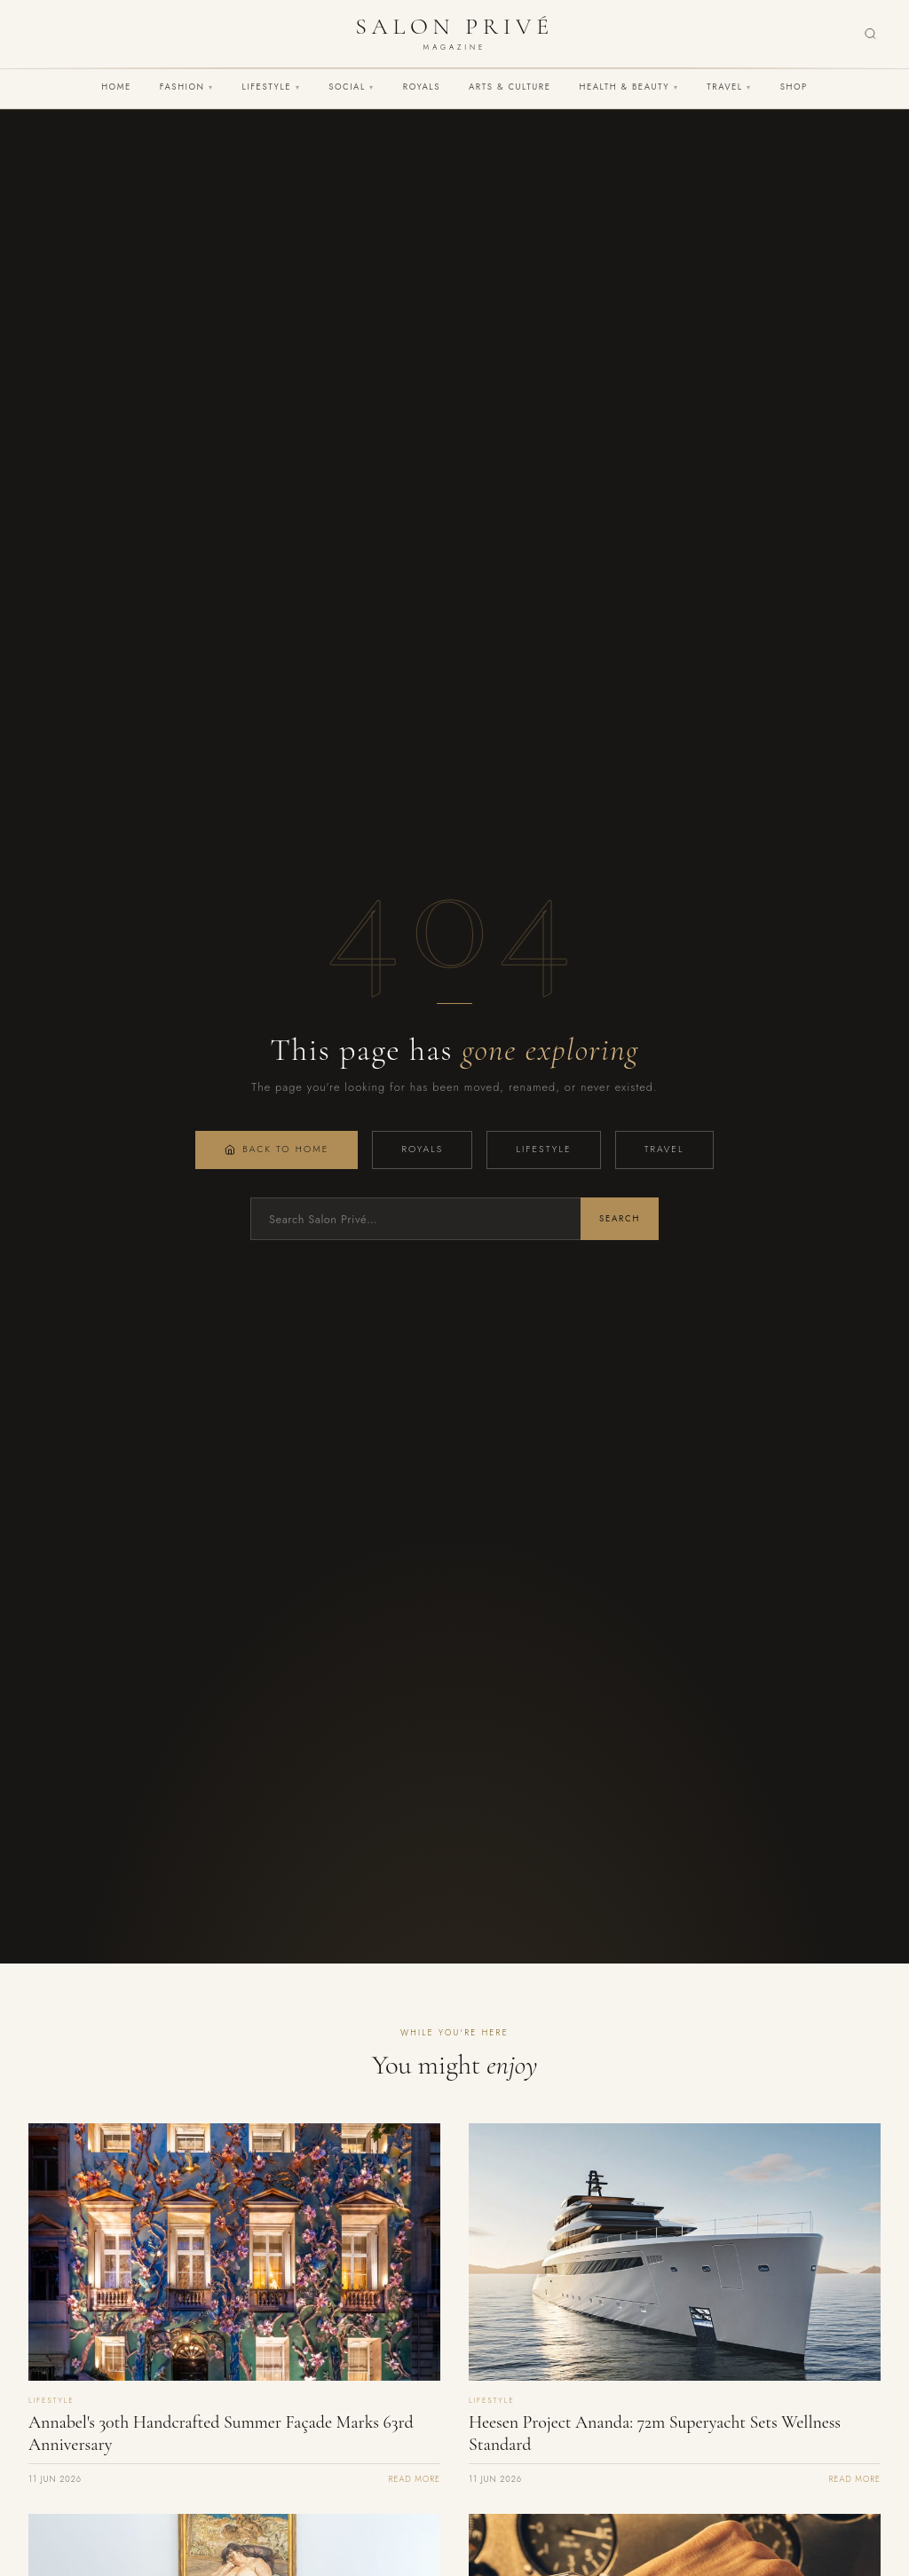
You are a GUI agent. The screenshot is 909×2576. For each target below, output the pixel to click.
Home (116, 87)
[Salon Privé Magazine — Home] (454, 33)
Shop (794, 87)
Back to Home (276, 1149)
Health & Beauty (628, 87)
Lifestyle (271, 87)
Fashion (187, 87)
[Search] (870, 34)
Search (619, 1219)
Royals (421, 87)
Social (351, 87)
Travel (729, 87)
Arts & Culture (510, 87)
